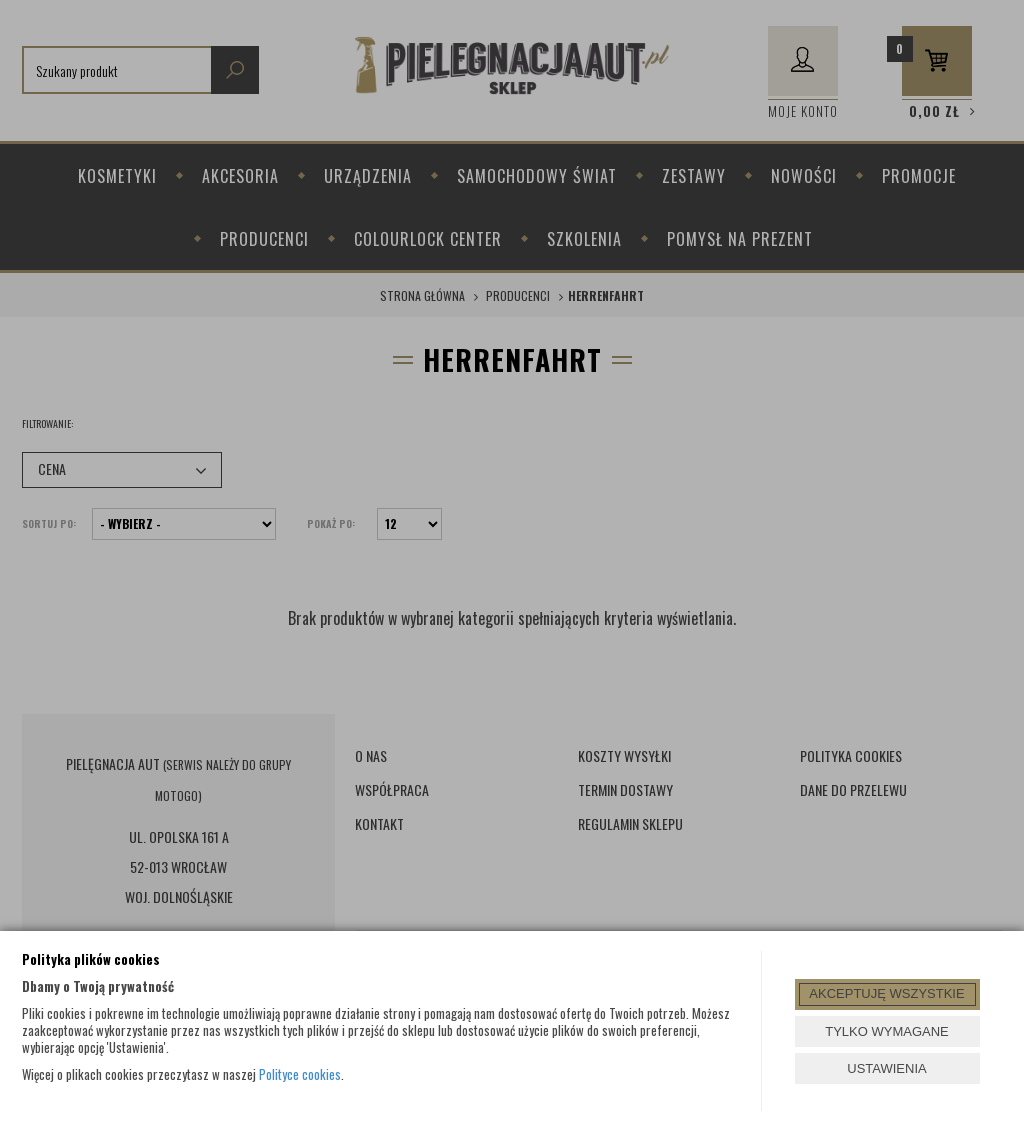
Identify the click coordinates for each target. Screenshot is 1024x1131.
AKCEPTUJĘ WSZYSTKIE (886, 993)
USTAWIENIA (886, 1068)
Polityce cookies (300, 1074)
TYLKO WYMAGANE (887, 1031)
